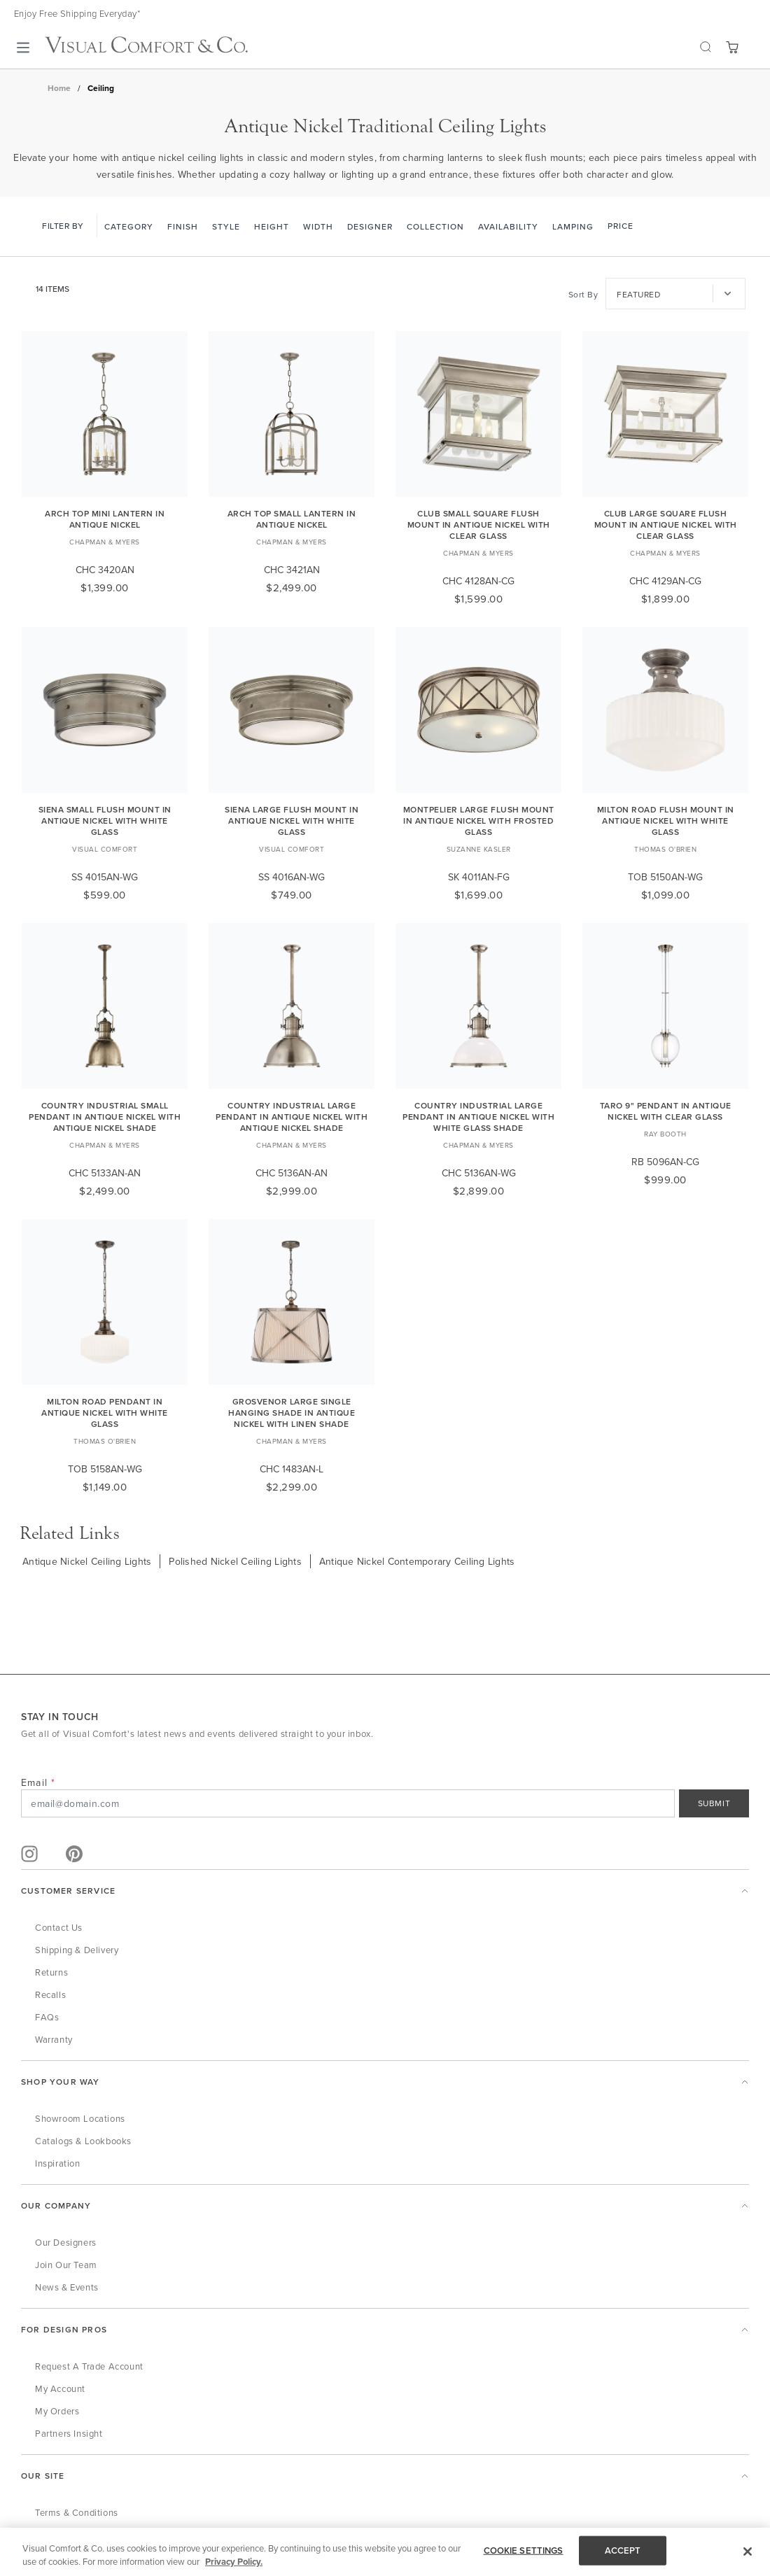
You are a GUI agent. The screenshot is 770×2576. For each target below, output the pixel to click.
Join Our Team (66, 2264)
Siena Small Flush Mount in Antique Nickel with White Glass (105, 820)
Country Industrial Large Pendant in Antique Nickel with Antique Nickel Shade (292, 1116)
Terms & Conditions (76, 2512)
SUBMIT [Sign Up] (714, 1803)
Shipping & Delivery (76, 1949)
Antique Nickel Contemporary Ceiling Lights (417, 1561)
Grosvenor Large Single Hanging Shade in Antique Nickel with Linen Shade (291, 1412)
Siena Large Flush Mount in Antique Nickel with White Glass (291, 820)
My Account (60, 2388)
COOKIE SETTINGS (524, 2552)
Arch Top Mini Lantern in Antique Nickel (104, 518)
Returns (51, 1972)
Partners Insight (69, 2433)
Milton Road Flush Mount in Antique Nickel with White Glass (665, 820)
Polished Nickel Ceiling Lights (235, 1561)
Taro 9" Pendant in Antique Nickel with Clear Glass (666, 1110)
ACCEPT (623, 2552)
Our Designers (66, 2242)
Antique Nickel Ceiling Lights (86, 1561)
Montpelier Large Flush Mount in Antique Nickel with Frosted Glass (478, 820)
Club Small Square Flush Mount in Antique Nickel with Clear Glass (478, 524)
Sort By (583, 294)
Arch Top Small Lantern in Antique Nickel (291, 518)
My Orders (57, 2411)
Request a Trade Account (89, 2366)
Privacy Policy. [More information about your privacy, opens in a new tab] (233, 2563)
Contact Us (59, 1927)
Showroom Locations (80, 2118)
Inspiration (57, 2163)
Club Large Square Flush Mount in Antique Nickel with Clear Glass (665, 524)
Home (59, 88)
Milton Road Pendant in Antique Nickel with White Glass (104, 1412)
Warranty (54, 2039)
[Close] (747, 2553)
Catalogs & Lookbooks (83, 2140)
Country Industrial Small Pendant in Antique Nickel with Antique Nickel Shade (105, 1116)
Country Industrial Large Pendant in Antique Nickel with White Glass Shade (478, 1116)
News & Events (67, 2287)
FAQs (47, 2017)
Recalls (50, 1994)
